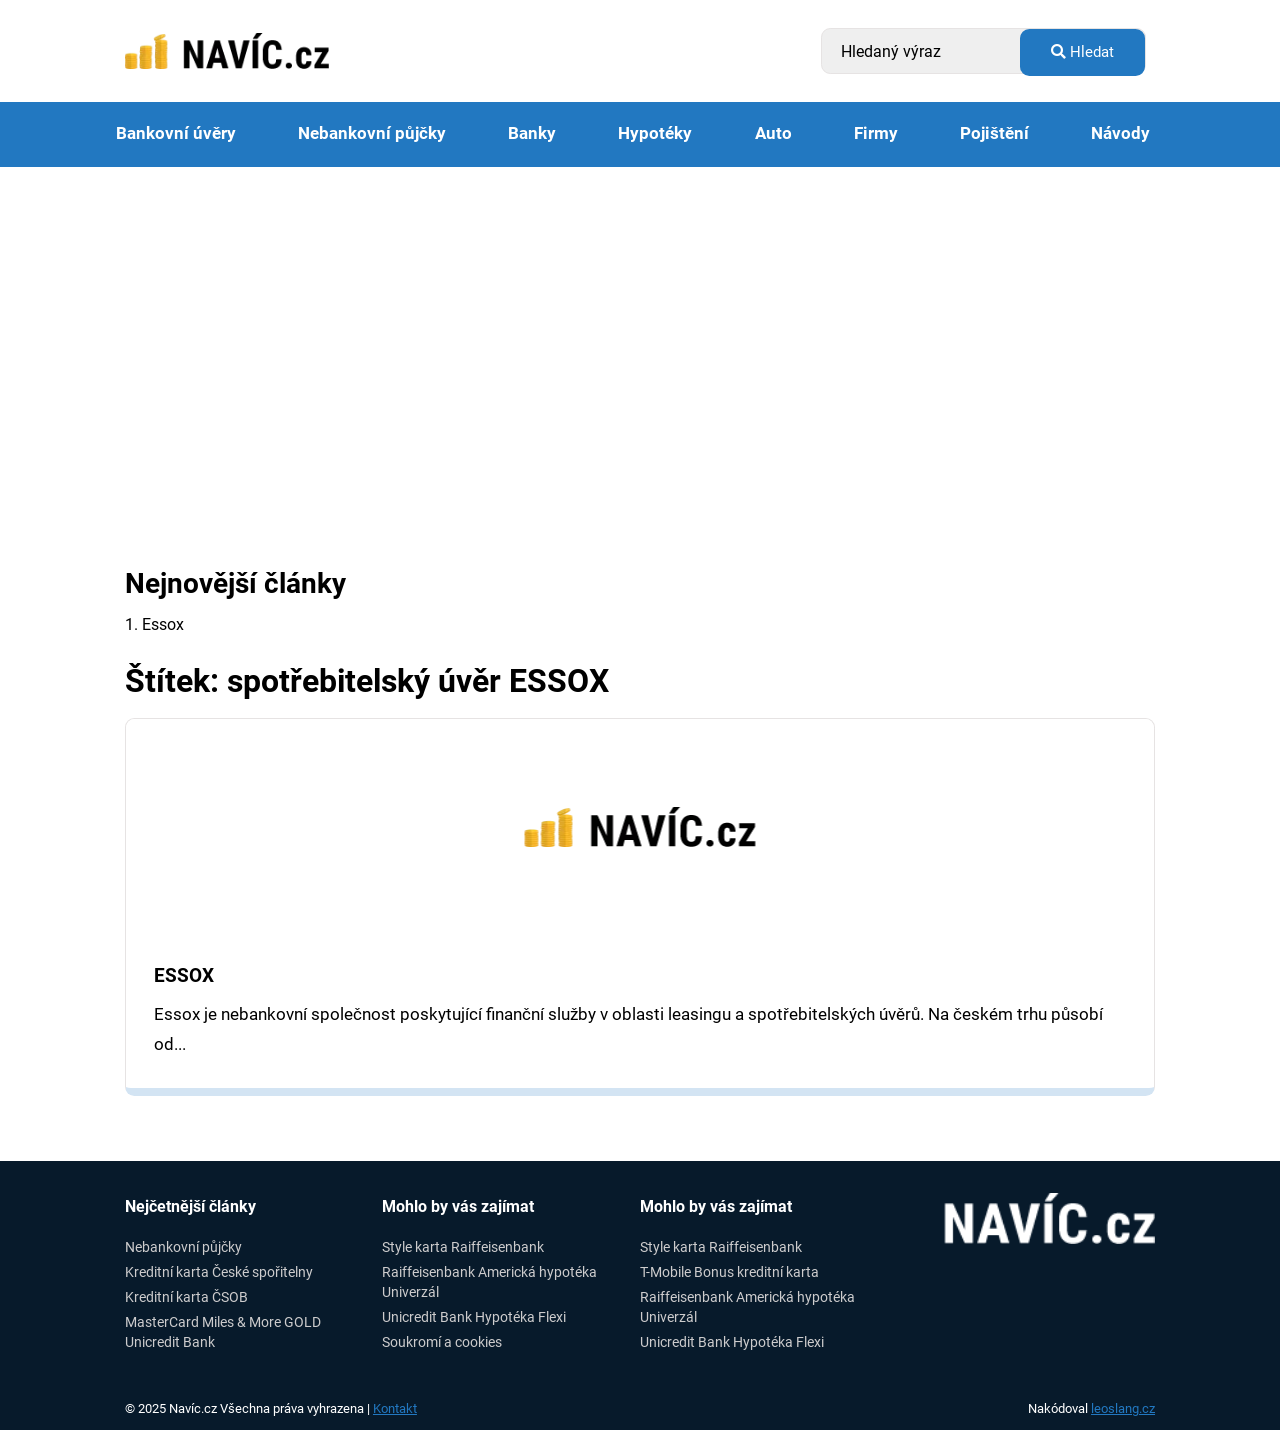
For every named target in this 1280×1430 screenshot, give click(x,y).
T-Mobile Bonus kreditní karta (729, 1272)
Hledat (1082, 52)
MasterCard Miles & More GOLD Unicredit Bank (223, 1331)
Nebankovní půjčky (372, 133)
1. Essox (154, 624)
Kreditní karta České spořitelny (219, 1272)
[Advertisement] (640, 317)
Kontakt (395, 1408)
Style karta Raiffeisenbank (463, 1247)
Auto (773, 133)
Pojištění (994, 133)
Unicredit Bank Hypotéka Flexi (474, 1317)
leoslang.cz (1123, 1408)
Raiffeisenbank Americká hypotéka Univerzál (489, 1281)
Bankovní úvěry (176, 133)
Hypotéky (655, 133)
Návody (1120, 133)
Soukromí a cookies (442, 1342)
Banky (532, 133)
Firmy (876, 133)
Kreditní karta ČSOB (186, 1297)
